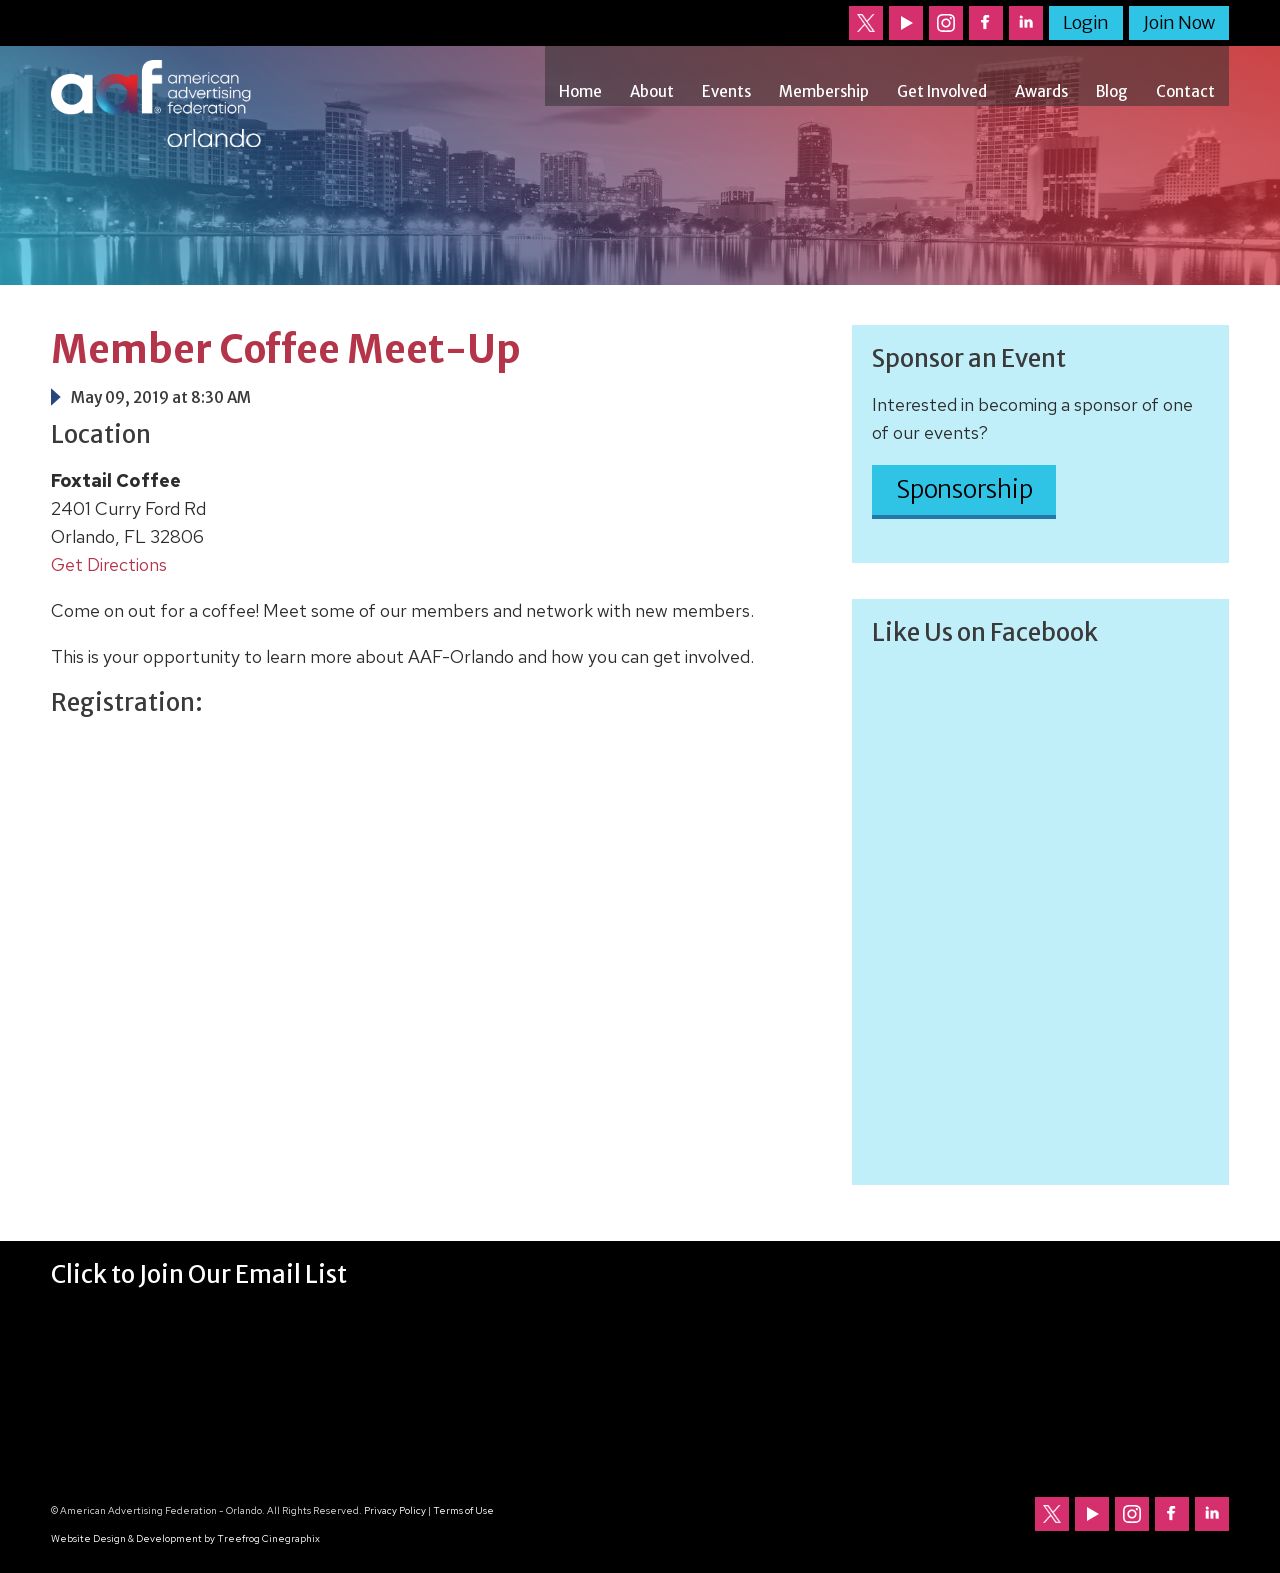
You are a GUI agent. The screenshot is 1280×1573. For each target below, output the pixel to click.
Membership (824, 91)
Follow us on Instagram (946, 23)
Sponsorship (964, 489)
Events (726, 91)
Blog (1112, 91)
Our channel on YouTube (906, 23)
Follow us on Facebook (986, 23)
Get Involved (942, 91)
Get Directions (109, 564)
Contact (1185, 91)
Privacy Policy (395, 1510)
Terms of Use (463, 1510)
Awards (1041, 91)
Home (580, 91)
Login (1086, 22)
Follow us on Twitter (866, 23)
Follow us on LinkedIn (1026, 23)
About (652, 91)
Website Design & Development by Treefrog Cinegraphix (185, 1538)
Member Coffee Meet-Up (286, 349)
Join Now (1179, 22)
